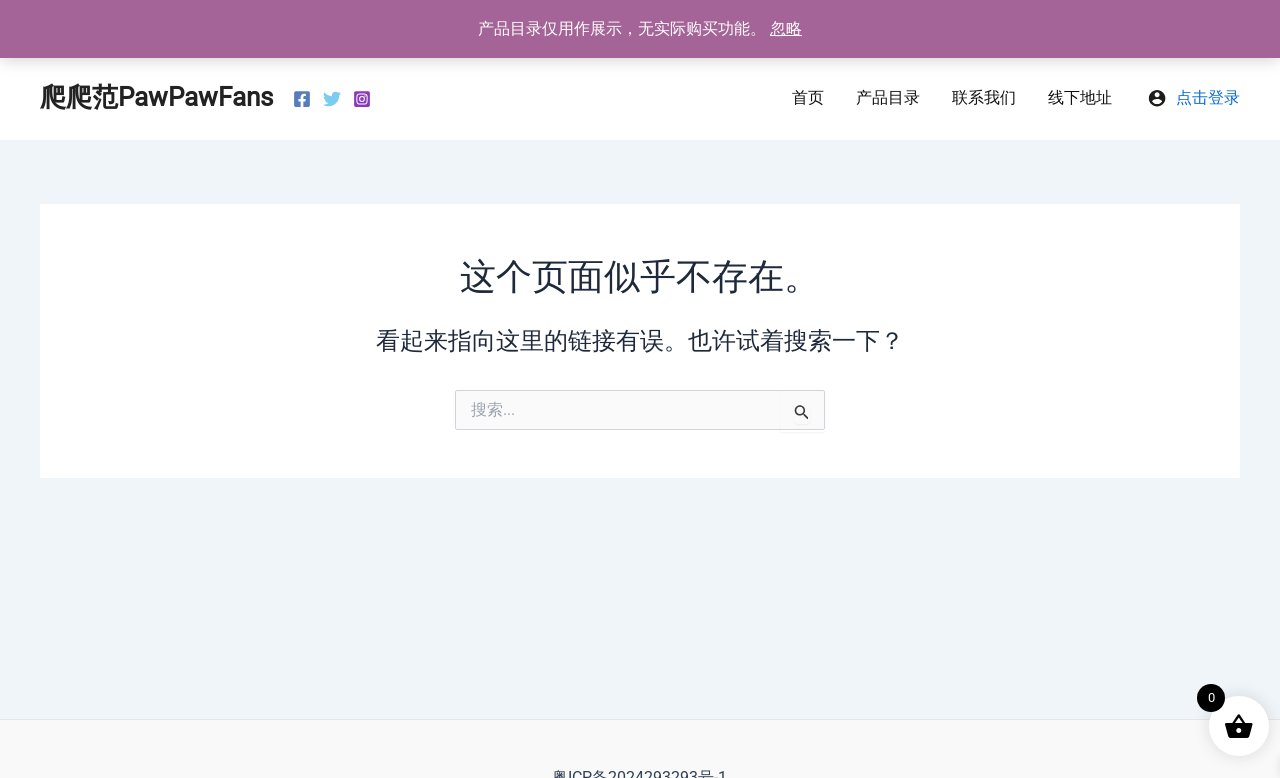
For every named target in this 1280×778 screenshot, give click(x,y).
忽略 (786, 28)
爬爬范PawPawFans (156, 97)
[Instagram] (362, 99)
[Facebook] (302, 99)
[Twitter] (332, 99)
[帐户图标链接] (1194, 98)
